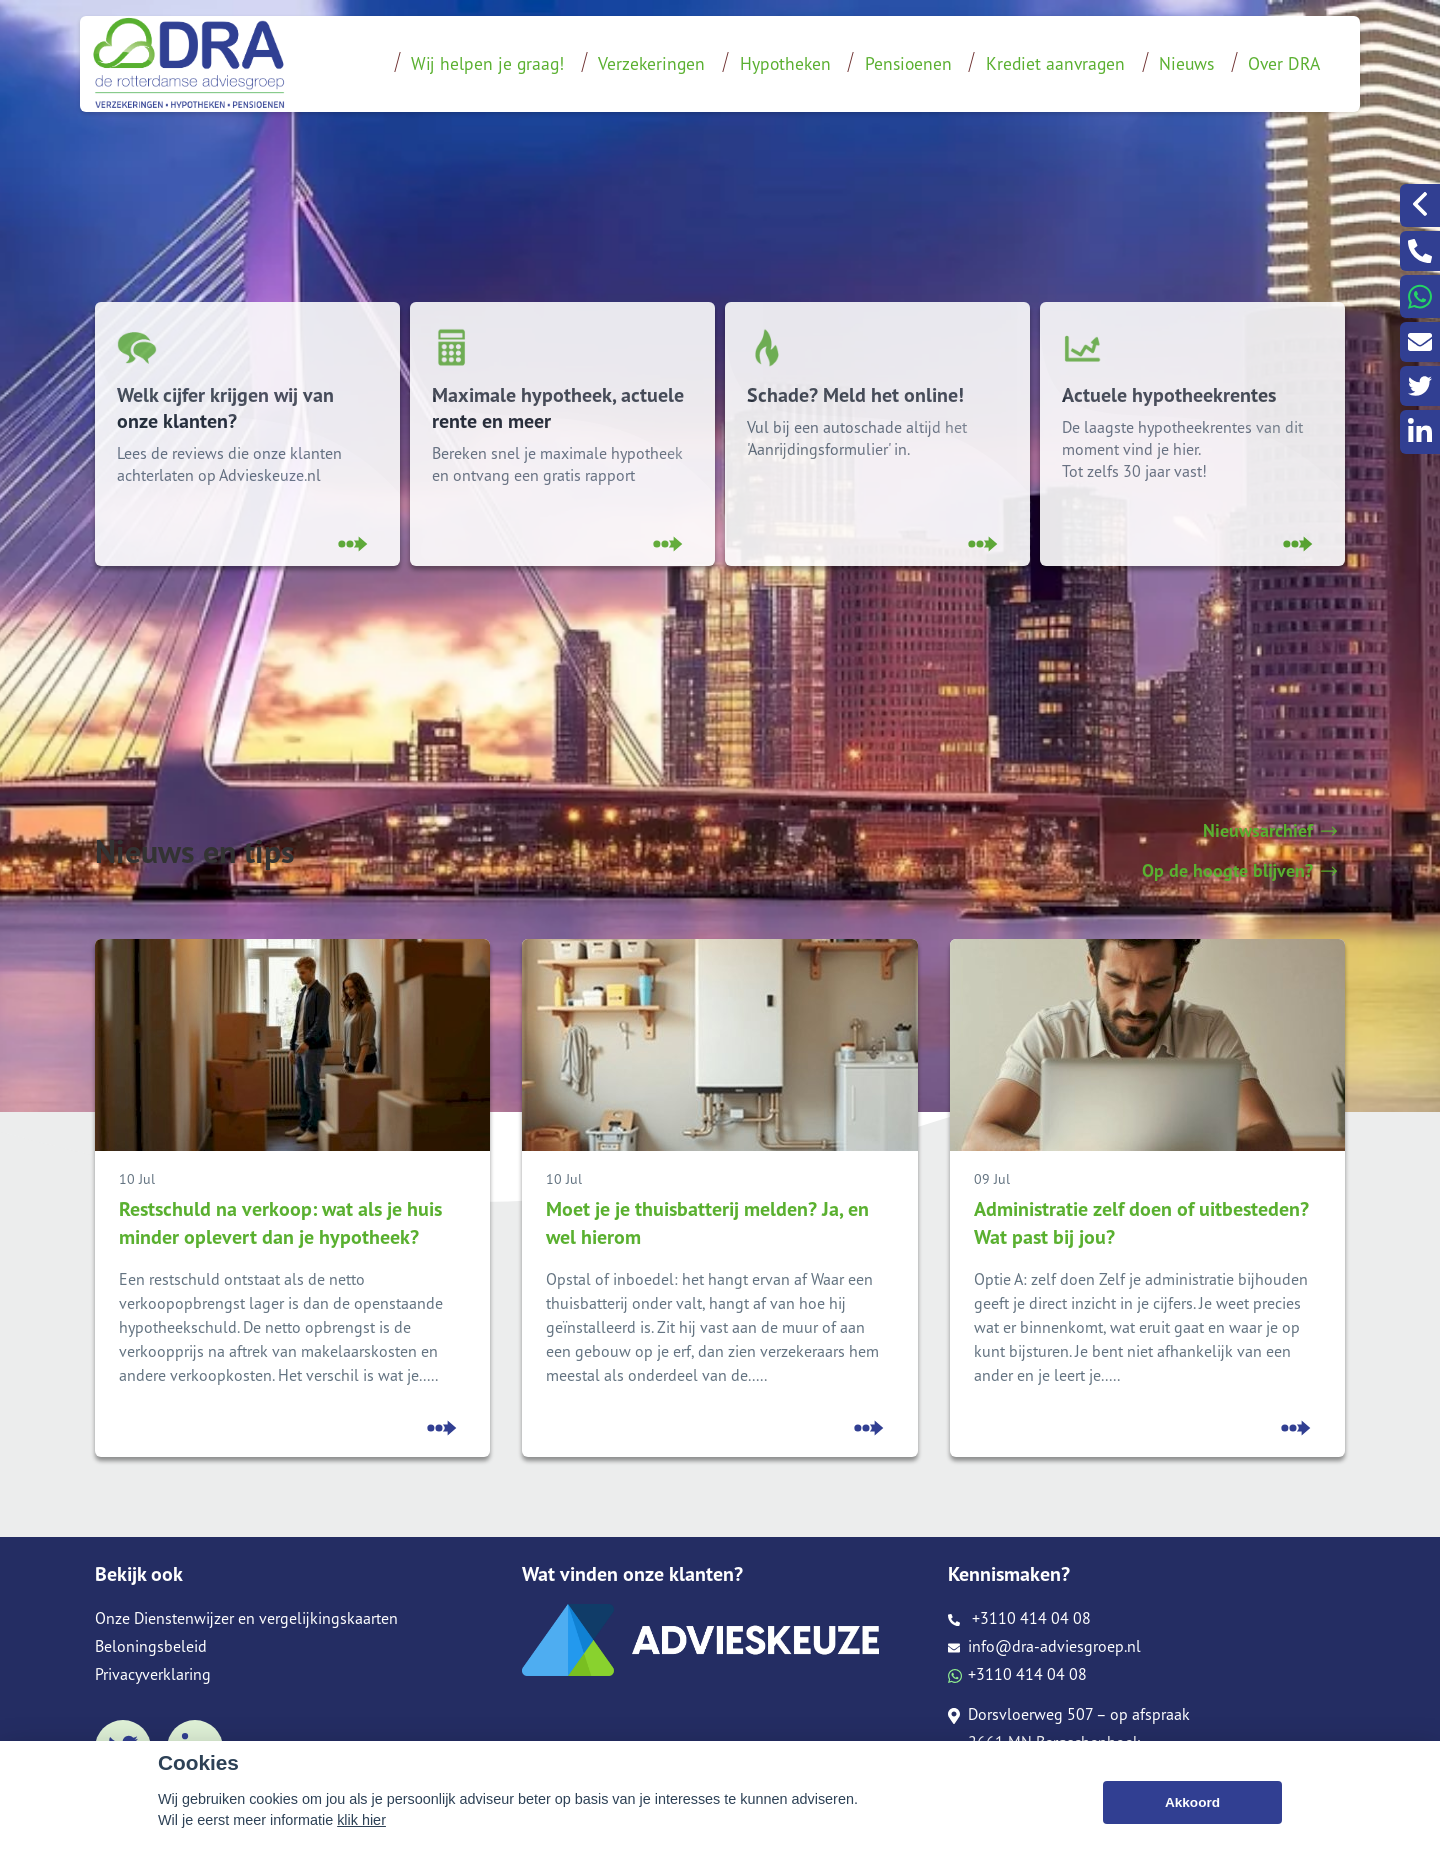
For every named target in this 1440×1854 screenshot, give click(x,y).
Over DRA (1284, 63)
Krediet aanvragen (1055, 63)
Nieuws (1186, 63)
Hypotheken (785, 63)
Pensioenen (908, 63)
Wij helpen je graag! (487, 63)
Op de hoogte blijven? (1239, 871)
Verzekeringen (651, 63)
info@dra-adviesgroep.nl (1044, 1646)
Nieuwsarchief (1270, 831)
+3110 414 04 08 (1019, 1618)
